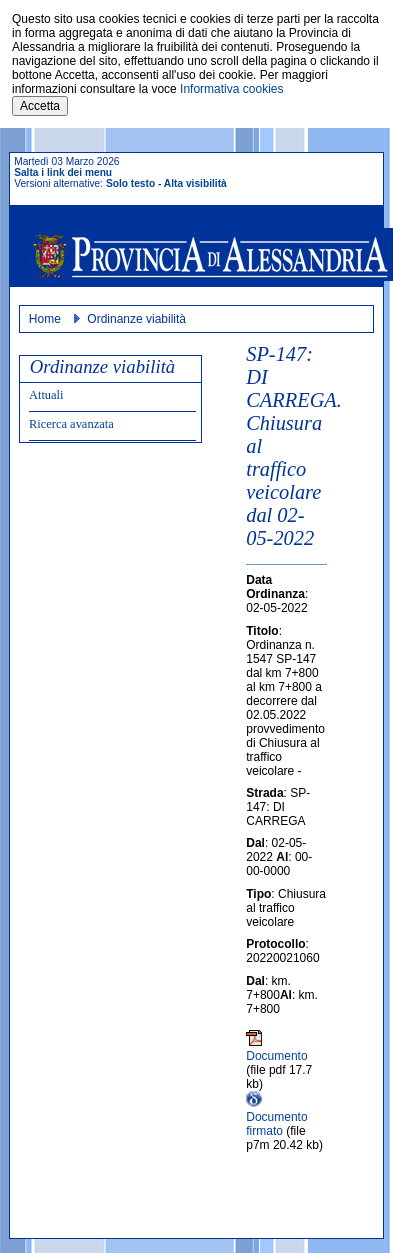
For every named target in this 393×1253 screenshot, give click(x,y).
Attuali (46, 395)
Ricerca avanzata (71, 424)
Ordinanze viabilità (136, 319)
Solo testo (130, 183)
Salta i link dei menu (63, 172)
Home (45, 319)
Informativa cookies (231, 89)
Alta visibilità (195, 183)
